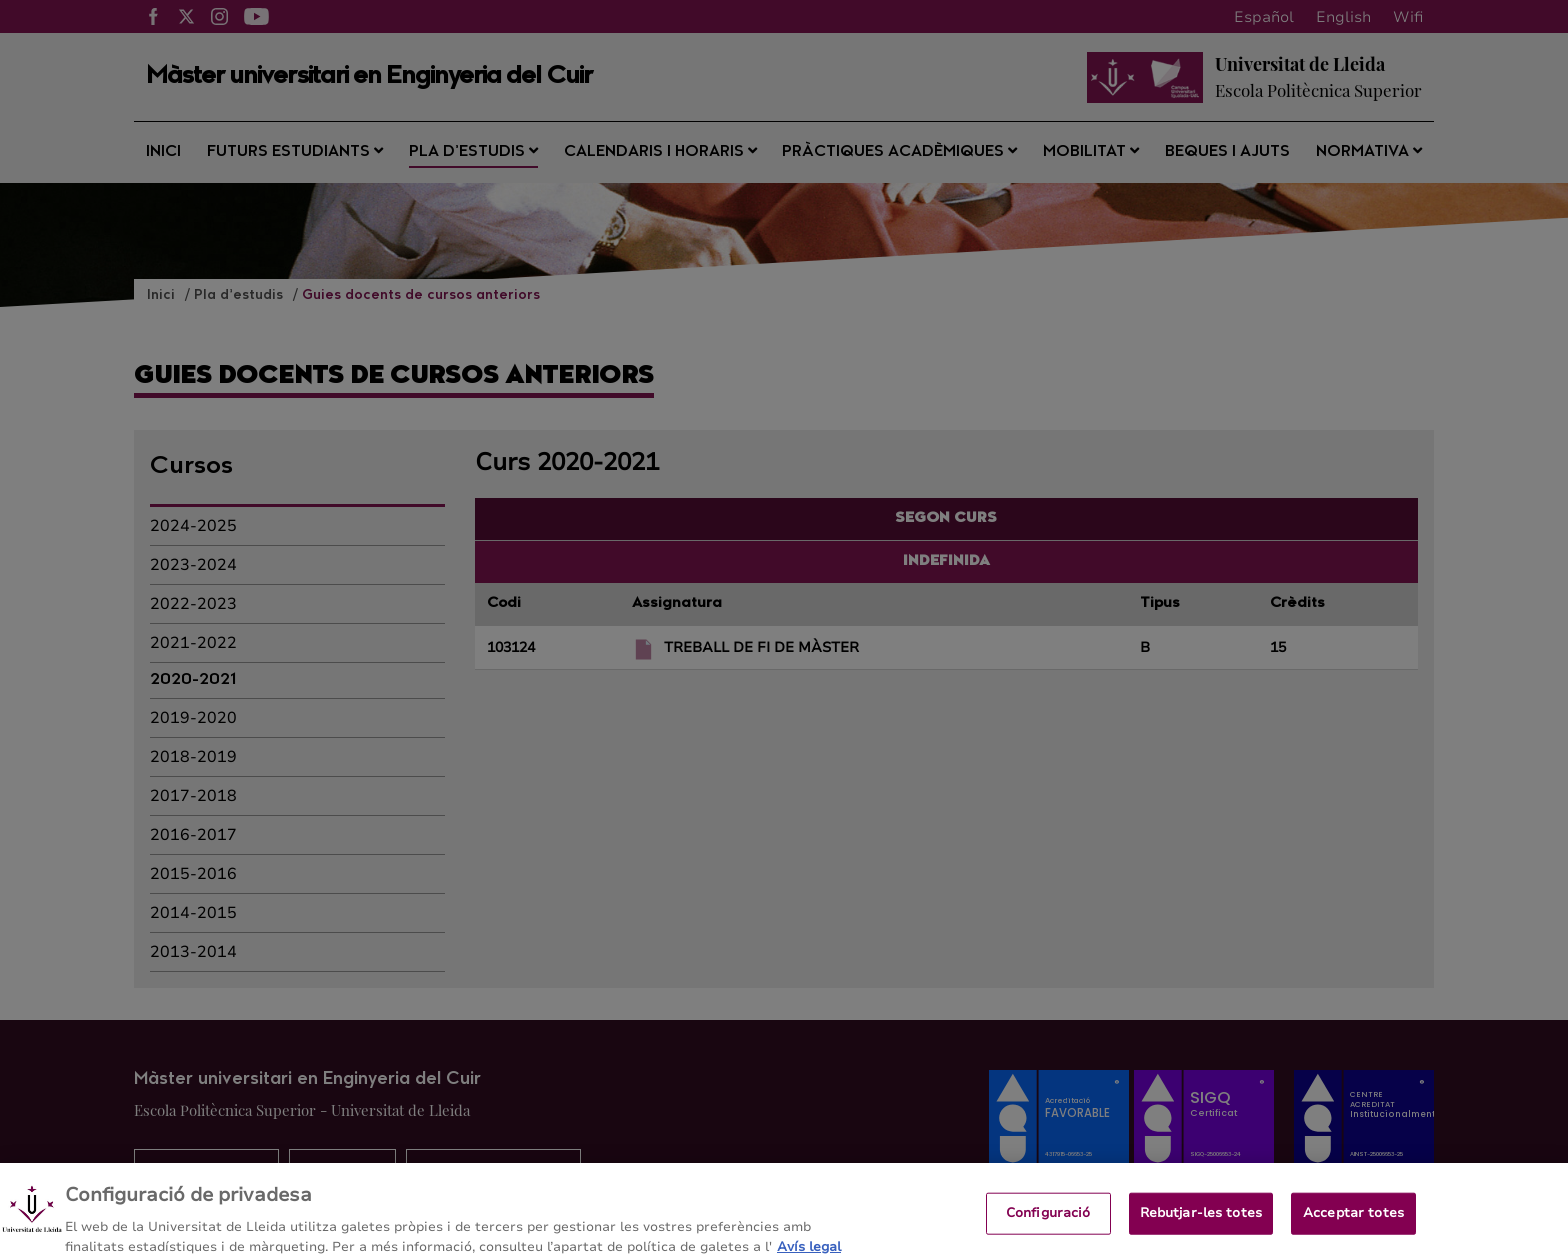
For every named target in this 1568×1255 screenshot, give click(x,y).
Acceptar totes (1353, 1220)
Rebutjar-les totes (1201, 1220)
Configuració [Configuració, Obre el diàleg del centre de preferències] (1048, 1220)
